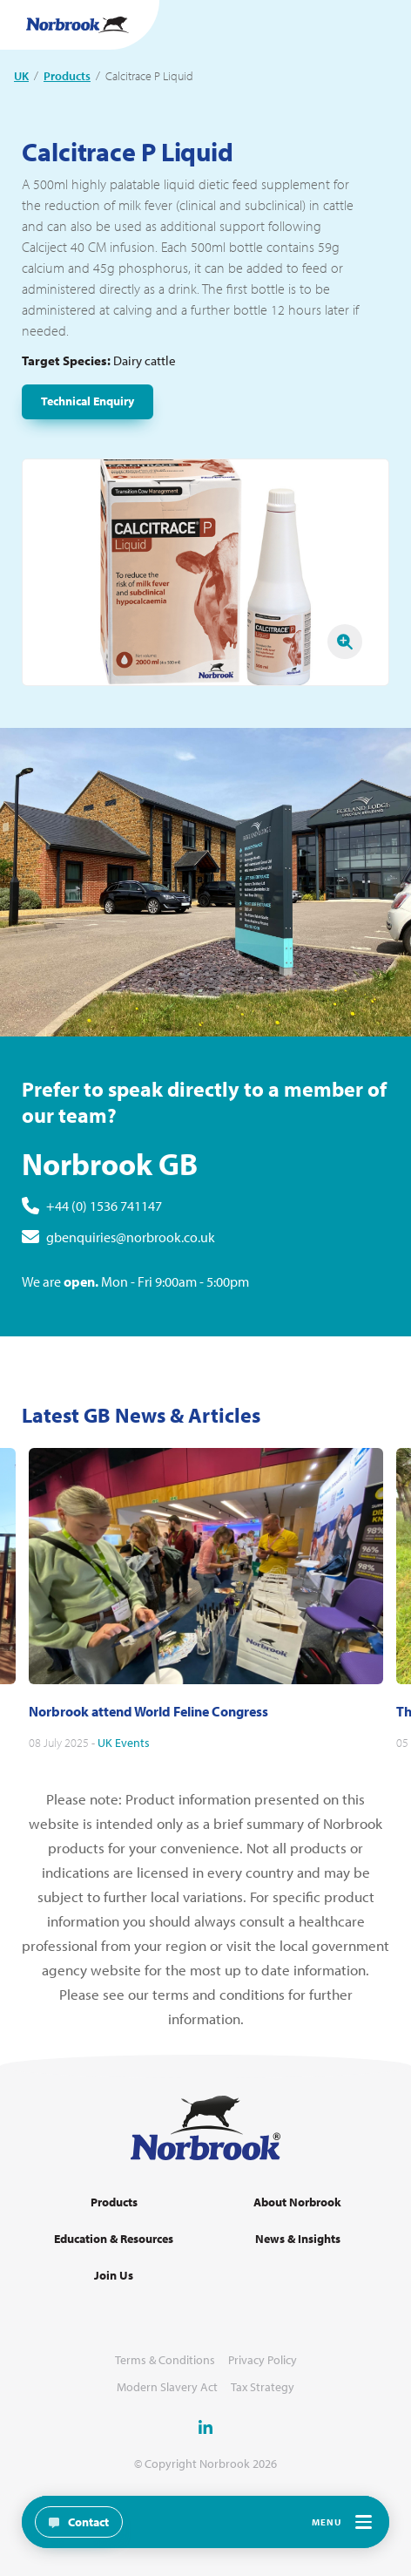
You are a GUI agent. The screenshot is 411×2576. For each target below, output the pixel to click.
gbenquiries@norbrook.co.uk (130, 1254)
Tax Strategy (262, 2387)
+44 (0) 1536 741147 (104, 1223)
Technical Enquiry (87, 401)
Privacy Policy (262, 2360)
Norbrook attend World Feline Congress (148, 1728)
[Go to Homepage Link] (77, 25)
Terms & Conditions (165, 2360)
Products (67, 76)
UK (21, 76)
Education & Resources (113, 2239)
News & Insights (297, 2239)
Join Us (113, 2275)
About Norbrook (297, 2202)
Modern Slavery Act (167, 2387)
